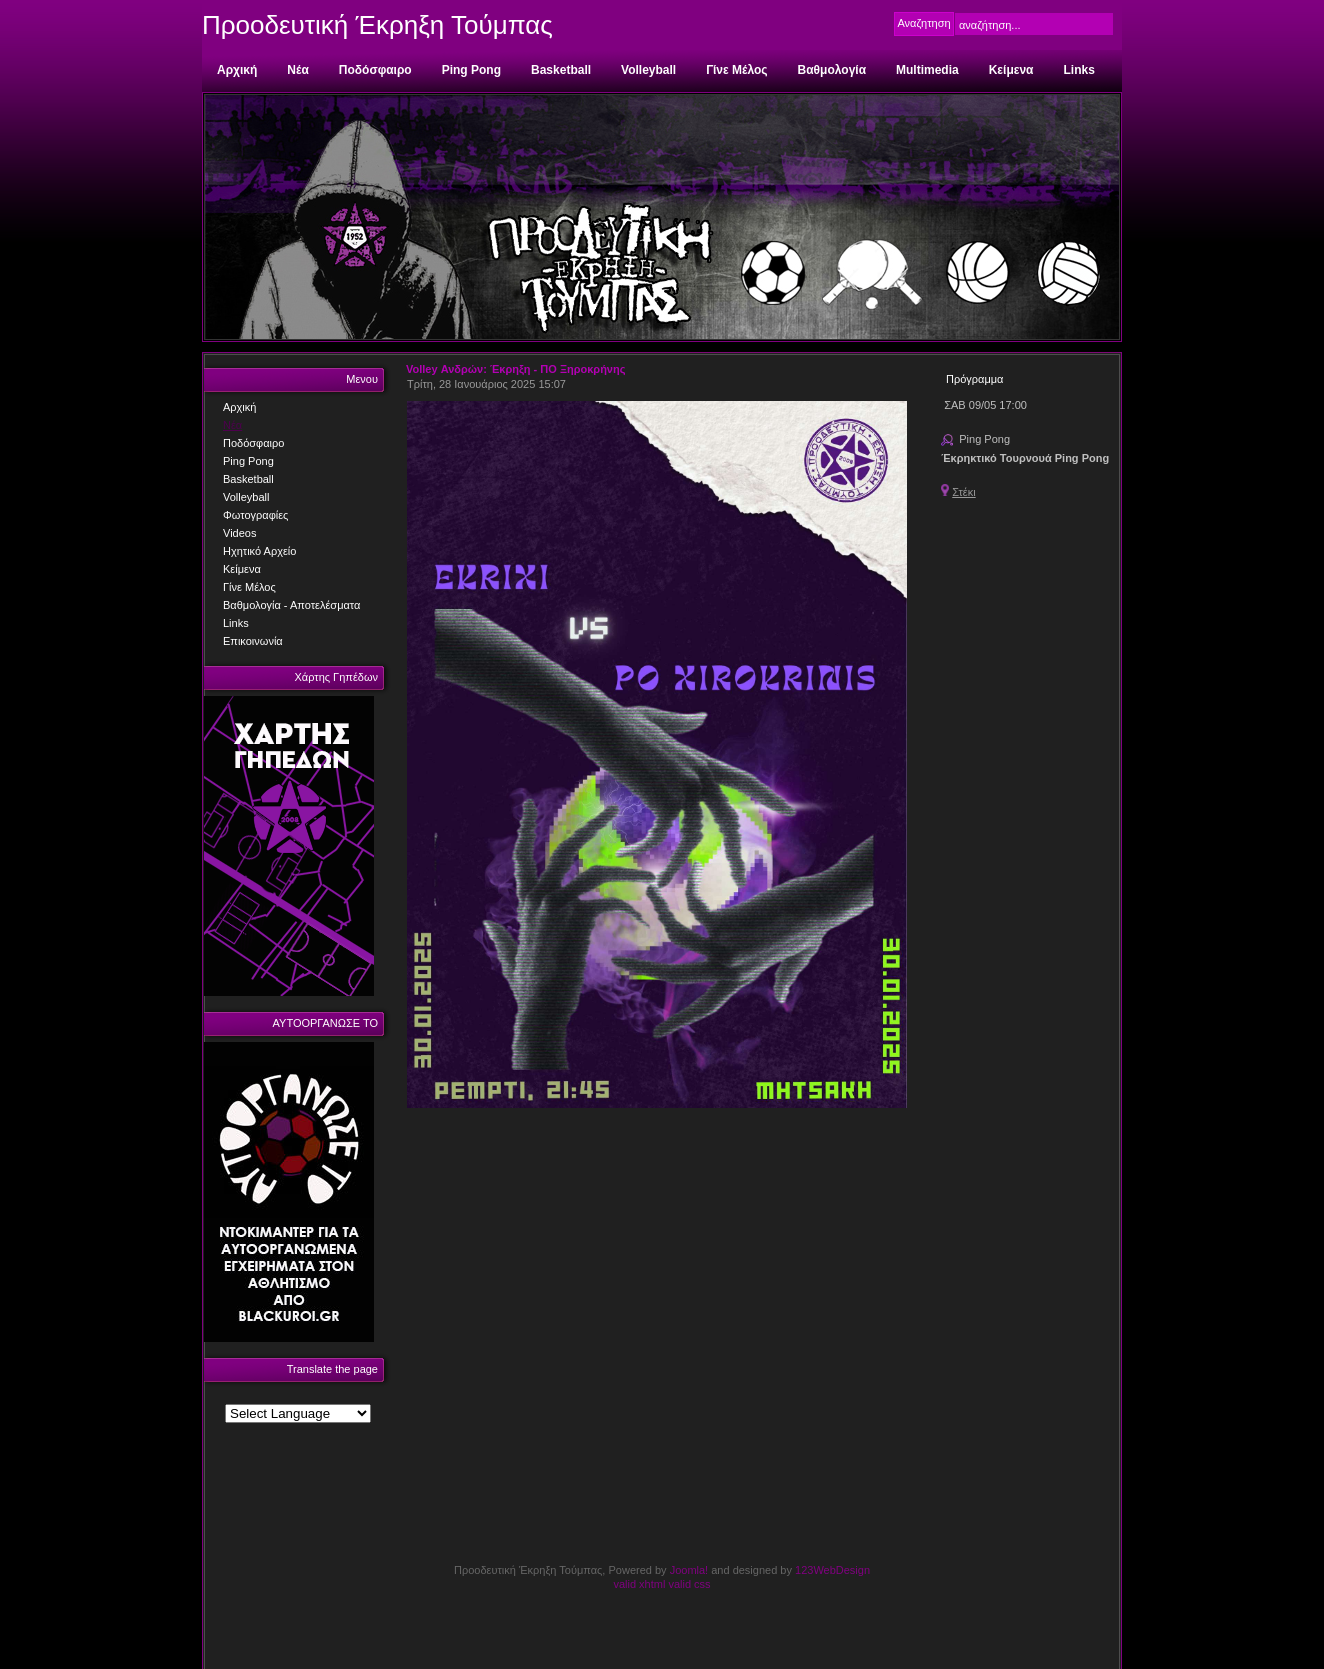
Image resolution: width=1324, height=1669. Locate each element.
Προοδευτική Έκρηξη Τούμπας (377, 25)
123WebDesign (832, 1570)
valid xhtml (639, 1584)
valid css (689, 1584)
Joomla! (689, 1570)
